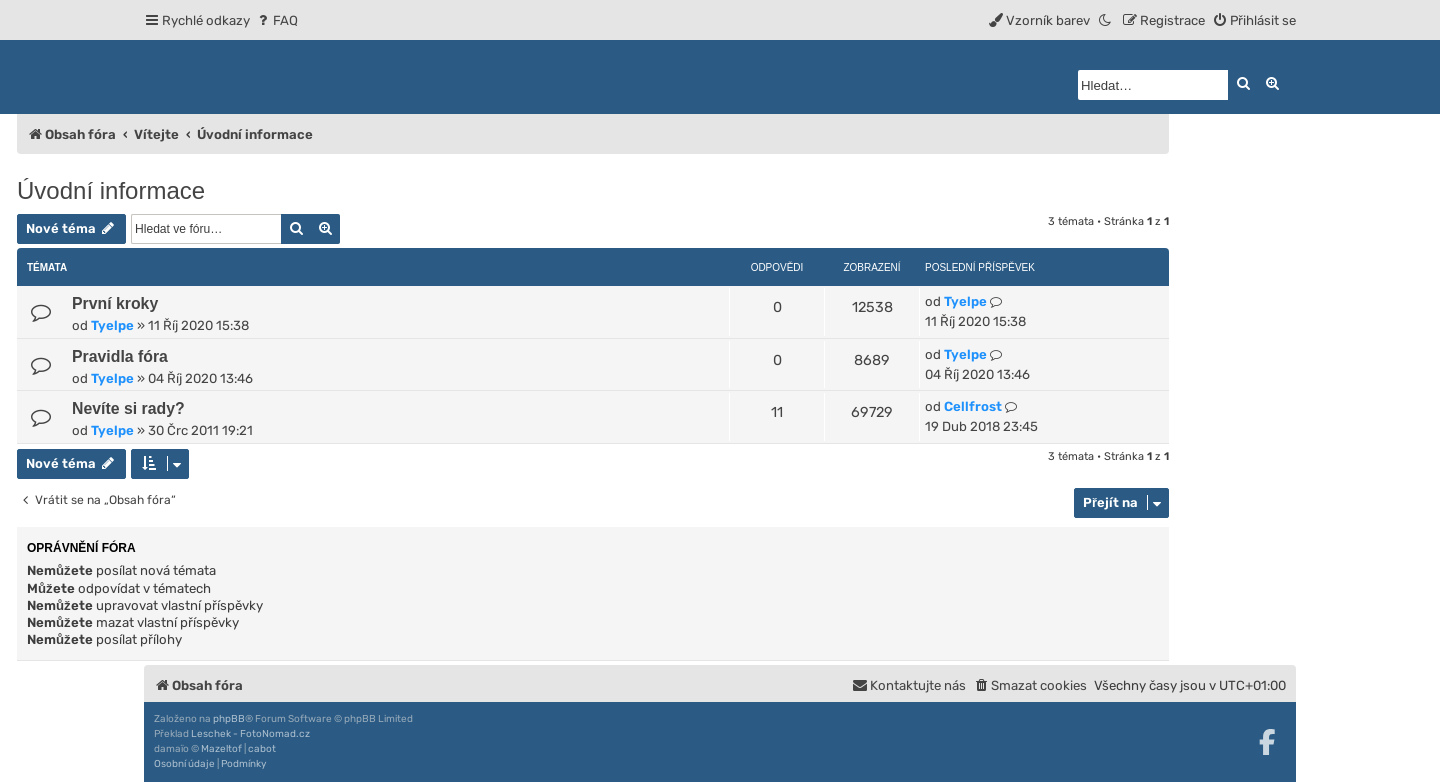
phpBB (229, 719)
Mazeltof (221, 749)
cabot (262, 749)
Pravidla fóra (120, 356)
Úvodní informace (111, 190)
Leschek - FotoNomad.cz (250, 734)
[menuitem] (276, 20)
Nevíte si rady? (128, 408)
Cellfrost (973, 406)
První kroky (115, 303)
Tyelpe (112, 325)
